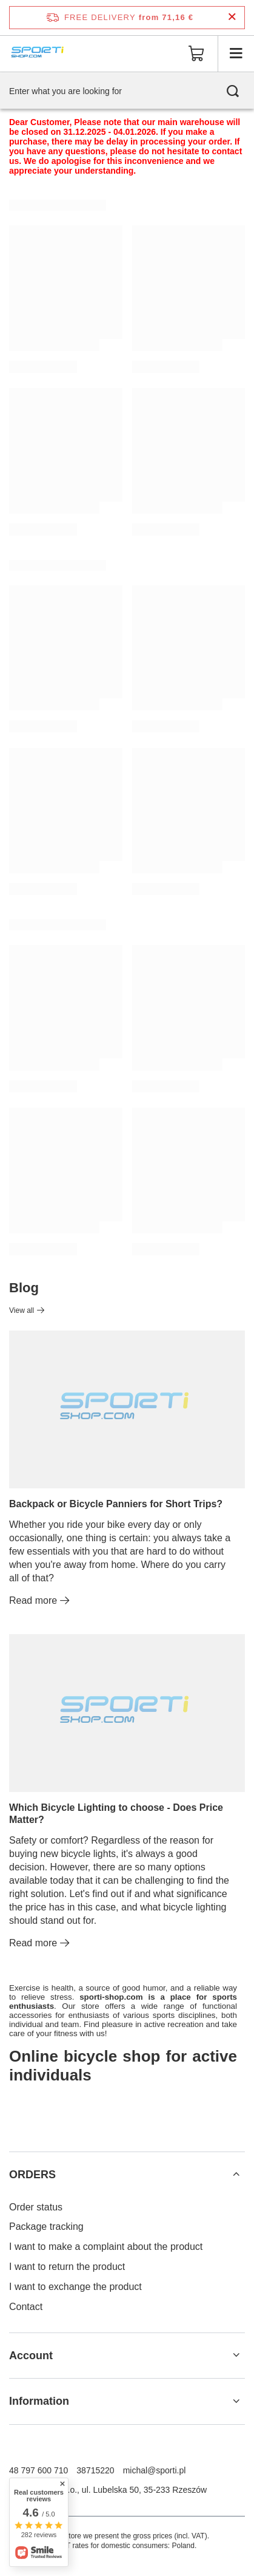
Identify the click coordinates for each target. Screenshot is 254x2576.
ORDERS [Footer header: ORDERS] (32, 2175)
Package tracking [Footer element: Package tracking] (46, 2226)
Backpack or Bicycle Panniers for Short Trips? (115, 1504)
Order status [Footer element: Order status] (35, 2207)
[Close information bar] (232, 17)
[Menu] (236, 53)
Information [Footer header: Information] (39, 2401)
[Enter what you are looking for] (127, 90)
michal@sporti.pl (154, 2470)
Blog (24, 1287)
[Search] (233, 91)
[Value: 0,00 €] (196, 53)
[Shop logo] (38, 53)
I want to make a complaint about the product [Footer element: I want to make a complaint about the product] (105, 2246)
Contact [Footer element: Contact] (25, 2307)
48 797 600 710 (38, 2470)
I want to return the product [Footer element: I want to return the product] (67, 2266)
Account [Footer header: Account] (31, 2355)
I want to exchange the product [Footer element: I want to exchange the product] (75, 2286)
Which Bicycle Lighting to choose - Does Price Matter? (116, 1813)
